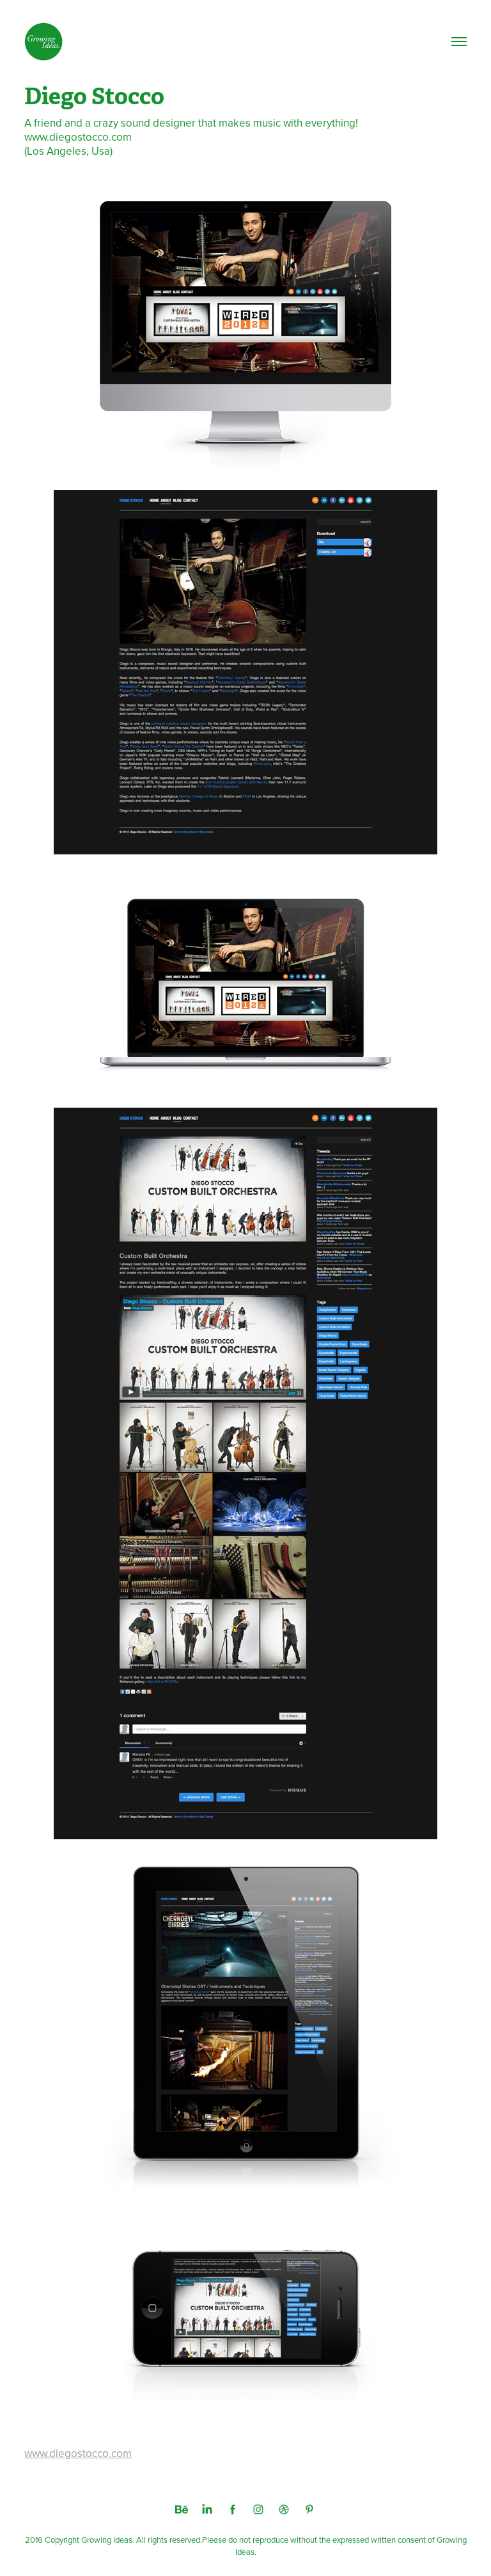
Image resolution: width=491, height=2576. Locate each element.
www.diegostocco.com (78, 2453)
